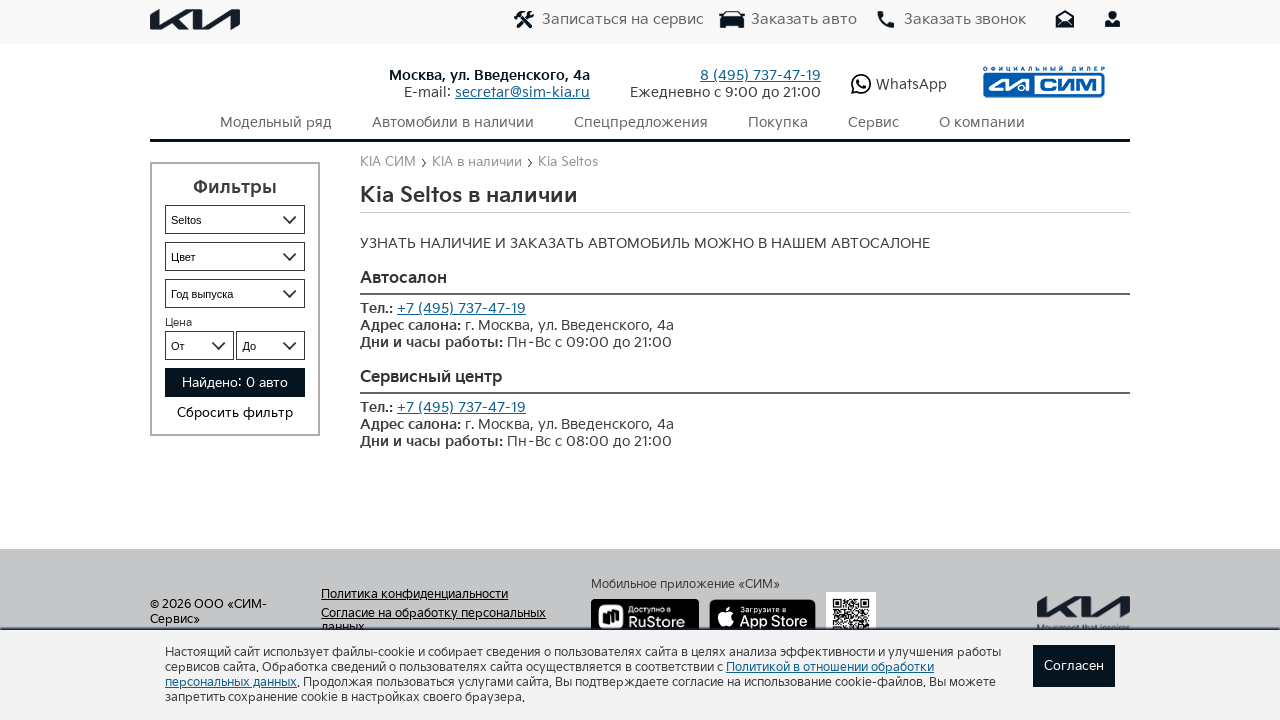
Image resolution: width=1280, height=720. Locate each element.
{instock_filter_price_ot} (199, 345)
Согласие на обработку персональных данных (433, 621)
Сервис (873, 122)
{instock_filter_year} (235, 293)
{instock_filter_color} (235, 256)
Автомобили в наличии (453, 122)
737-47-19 (760, 75)
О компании (982, 122)
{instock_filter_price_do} (270, 345)
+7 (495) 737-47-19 (461, 308)
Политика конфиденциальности (414, 595)
